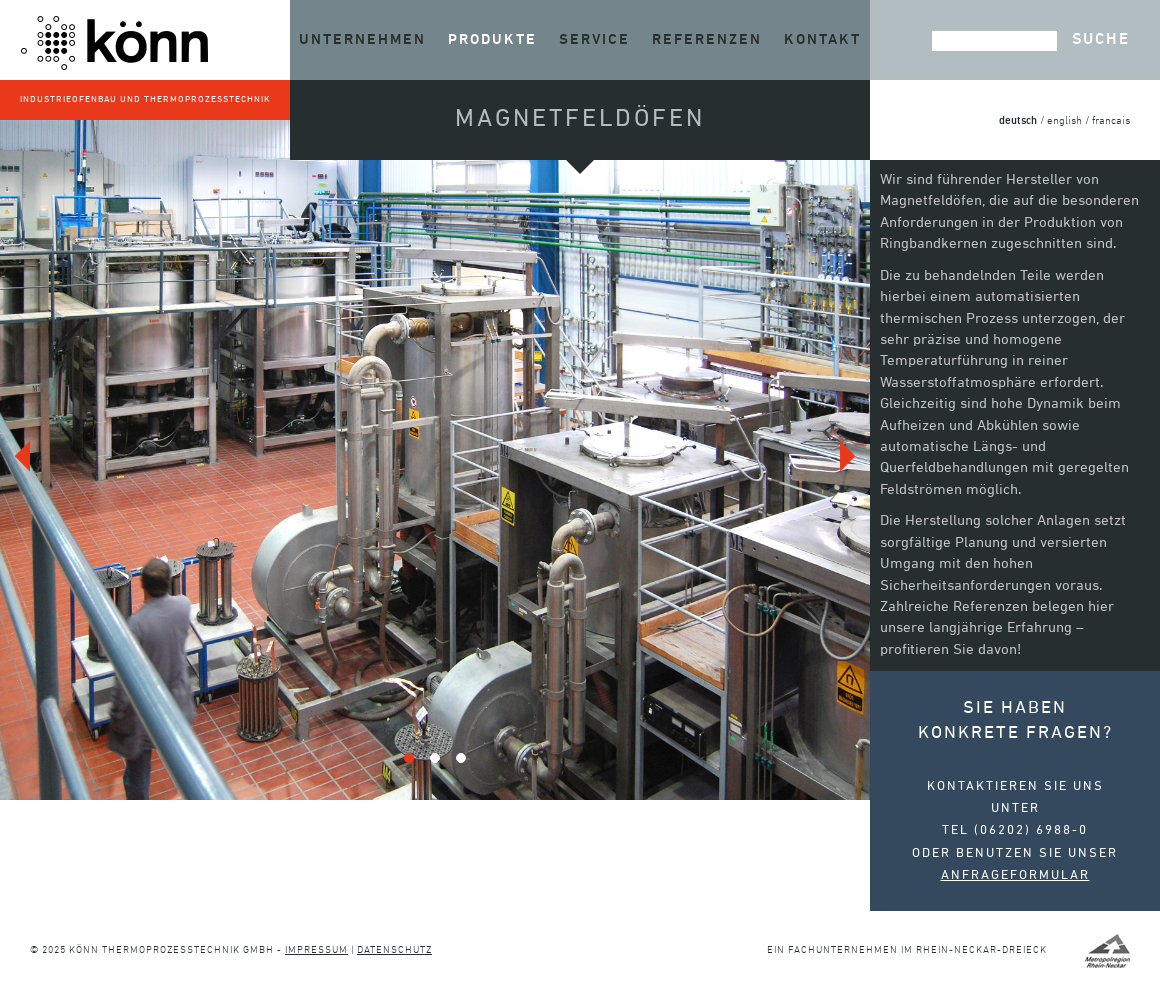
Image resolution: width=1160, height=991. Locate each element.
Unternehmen (362, 39)
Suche (1101, 40)
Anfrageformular (1015, 876)
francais (1111, 121)
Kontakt (822, 39)
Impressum (316, 950)
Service (594, 39)
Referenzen (707, 39)
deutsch (1018, 120)
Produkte (492, 39)
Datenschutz (394, 950)
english (1064, 121)
